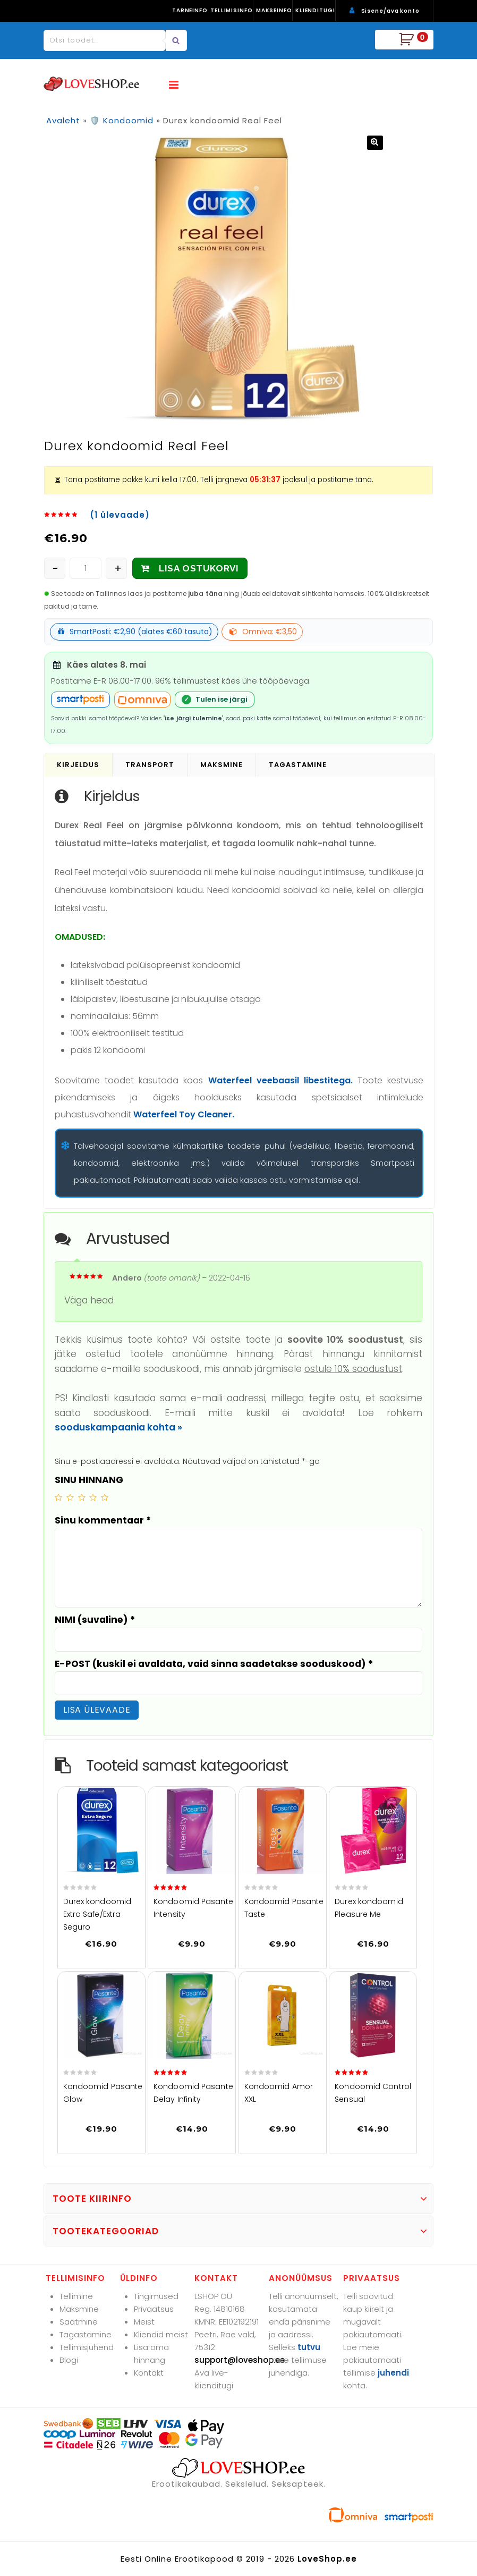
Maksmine (79, 2308)
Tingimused (156, 2296)
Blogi (68, 2359)
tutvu (308, 2347)
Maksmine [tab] (221, 765)
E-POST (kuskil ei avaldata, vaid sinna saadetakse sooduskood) (214, 1663)
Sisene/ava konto (390, 11)
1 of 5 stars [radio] (58, 1497)
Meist (144, 2321)
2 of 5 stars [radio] (70, 1497)
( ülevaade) (120, 514)
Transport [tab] (149, 765)
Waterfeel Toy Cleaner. (183, 1114)
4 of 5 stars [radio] (93, 1497)
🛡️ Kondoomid (122, 120)
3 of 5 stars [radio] (82, 1497)
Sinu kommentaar (103, 1520)
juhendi (393, 2372)
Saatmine (78, 2321)
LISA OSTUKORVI (199, 568)
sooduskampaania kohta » (118, 1427)
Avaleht (63, 120)
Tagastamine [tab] (298, 765)
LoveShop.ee (327, 2558)
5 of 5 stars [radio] (104, 1497)
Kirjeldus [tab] (78, 765)
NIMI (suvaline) (95, 1619)
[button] (375, 143)
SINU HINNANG (89, 1480)
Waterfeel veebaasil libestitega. (280, 1080)
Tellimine (76, 2296)
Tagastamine (85, 2334)
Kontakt (149, 2372)
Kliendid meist (161, 2334)
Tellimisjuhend (86, 2347)
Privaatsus (154, 2308)
